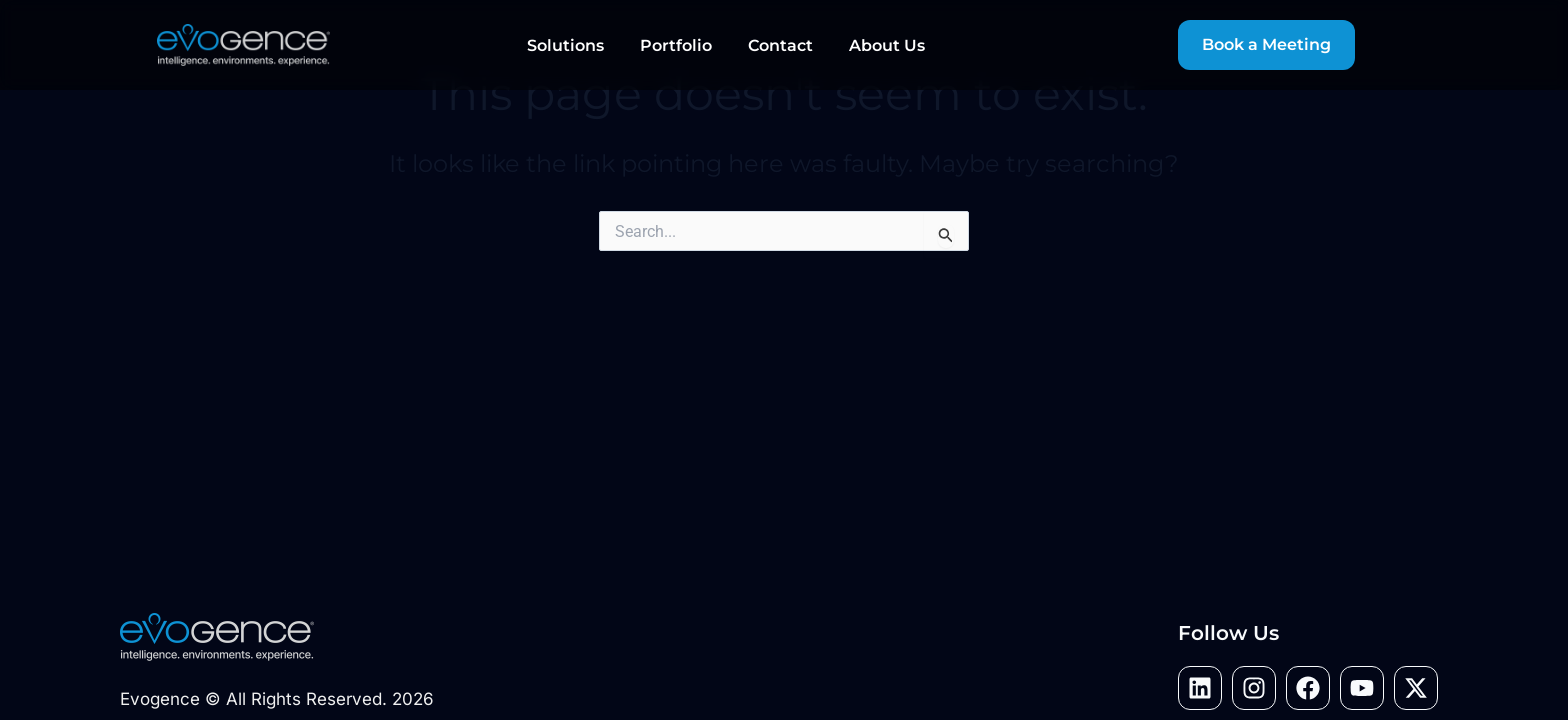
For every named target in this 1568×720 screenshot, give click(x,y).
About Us (887, 45)
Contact (780, 45)
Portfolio (676, 45)
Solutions (565, 45)
